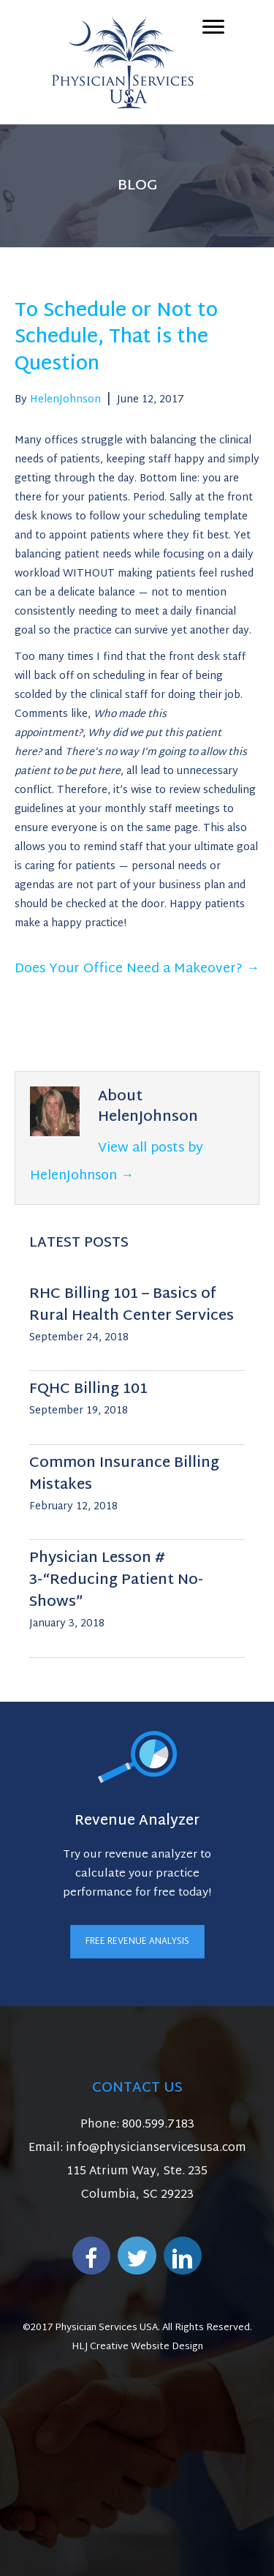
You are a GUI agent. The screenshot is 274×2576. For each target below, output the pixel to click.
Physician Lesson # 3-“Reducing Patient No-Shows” (116, 1580)
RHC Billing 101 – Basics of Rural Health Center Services (131, 1305)
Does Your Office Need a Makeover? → (137, 969)
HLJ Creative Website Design (137, 2347)
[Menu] (213, 27)
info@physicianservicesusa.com (156, 2148)
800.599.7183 (158, 2125)
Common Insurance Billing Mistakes (124, 1474)
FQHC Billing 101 (88, 1389)
